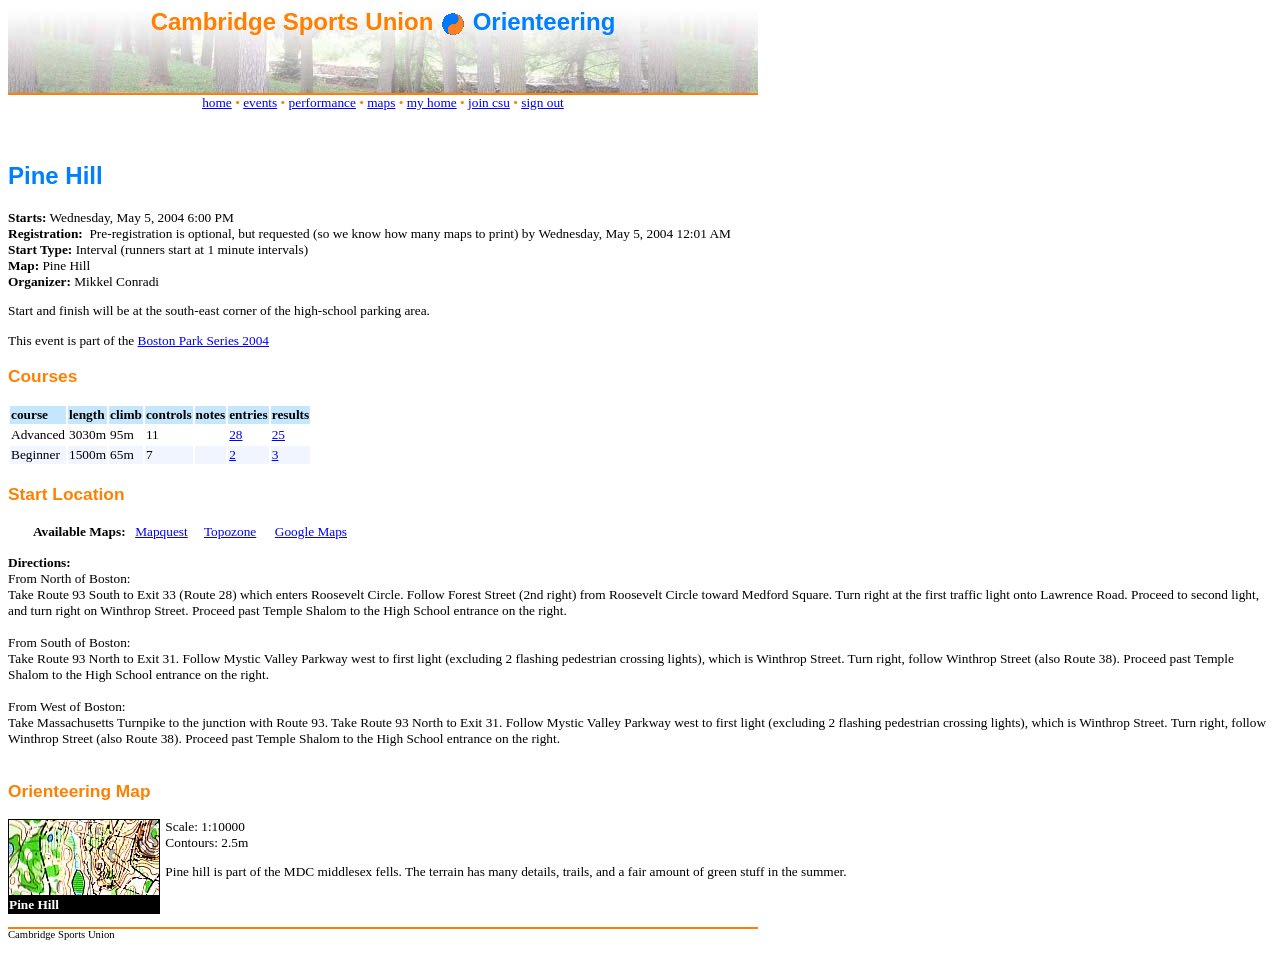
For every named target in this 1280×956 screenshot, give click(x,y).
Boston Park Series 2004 (203, 340)
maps (381, 102)
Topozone (230, 531)
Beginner (35, 454)
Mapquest (161, 531)
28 (235, 434)
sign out (542, 102)
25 (278, 434)
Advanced (38, 434)
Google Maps (311, 531)
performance (322, 102)
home (217, 102)
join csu (489, 102)
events (260, 102)
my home (432, 102)
